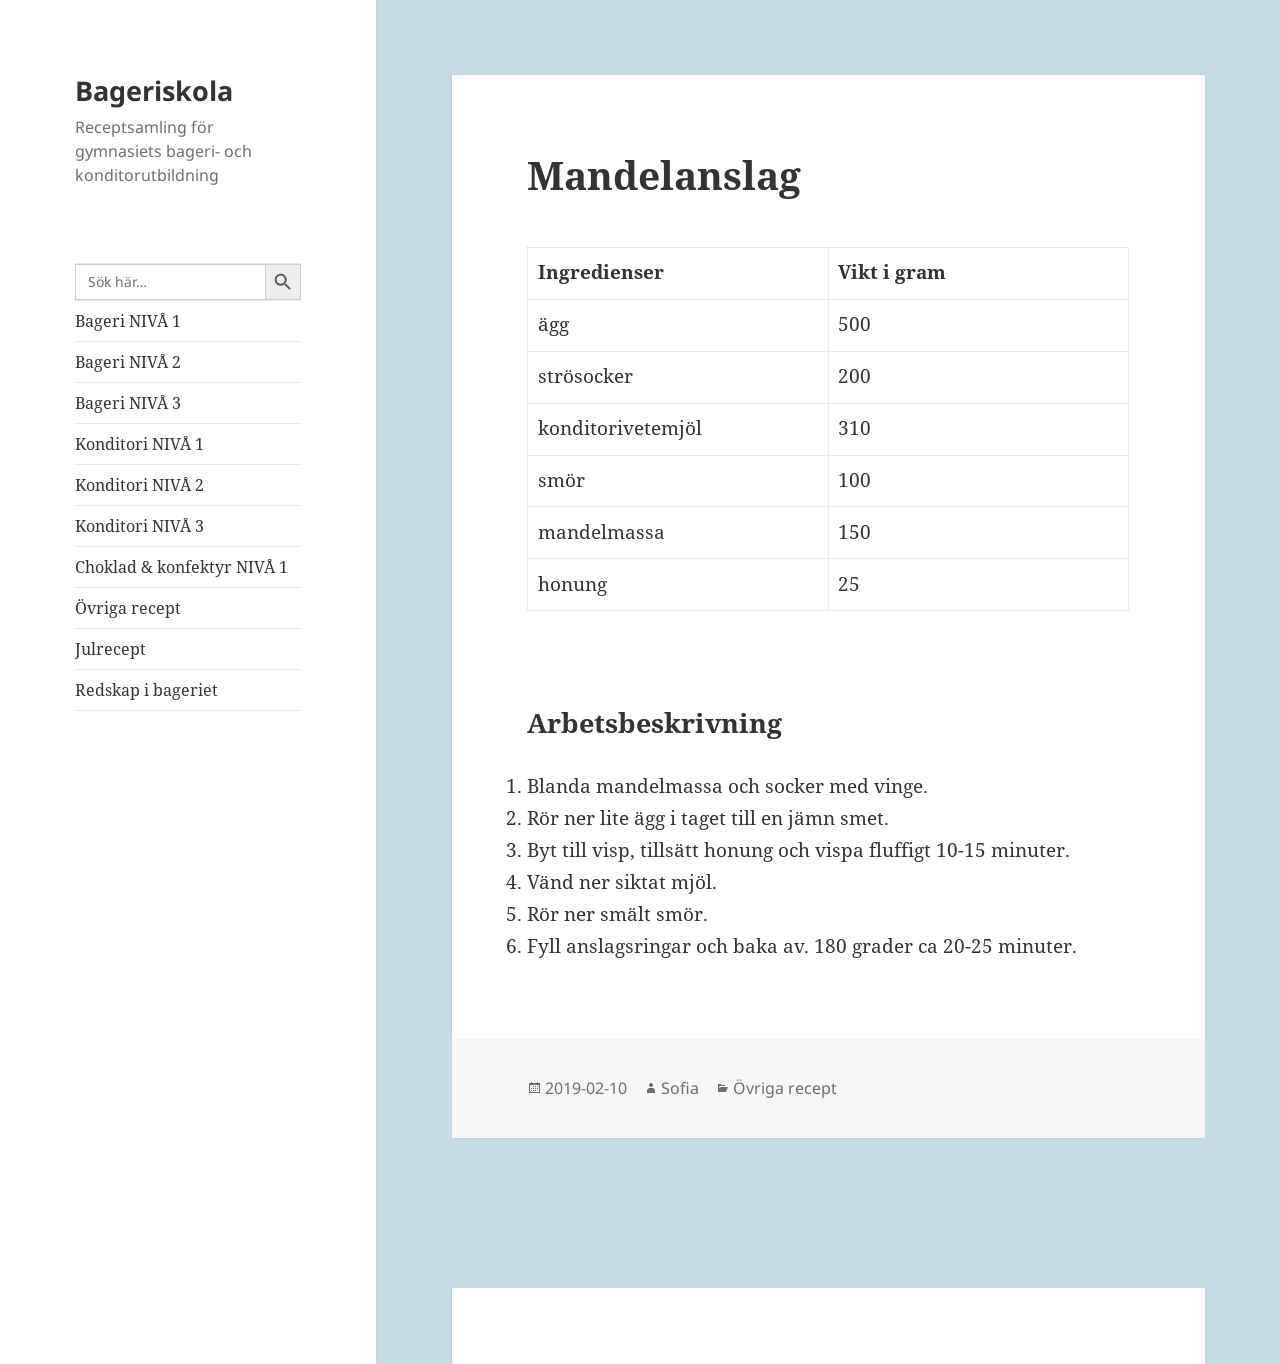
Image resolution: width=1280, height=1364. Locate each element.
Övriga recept (128, 608)
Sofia (680, 1088)
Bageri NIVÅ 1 (128, 321)
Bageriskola (154, 90)
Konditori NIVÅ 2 (139, 485)
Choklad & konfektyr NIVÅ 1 (181, 567)
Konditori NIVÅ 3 (139, 526)
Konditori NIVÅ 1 (139, 444)
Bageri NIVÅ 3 (128, 403)
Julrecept (110, 649)
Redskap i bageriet (146, 690)
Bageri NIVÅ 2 (128, 362)
